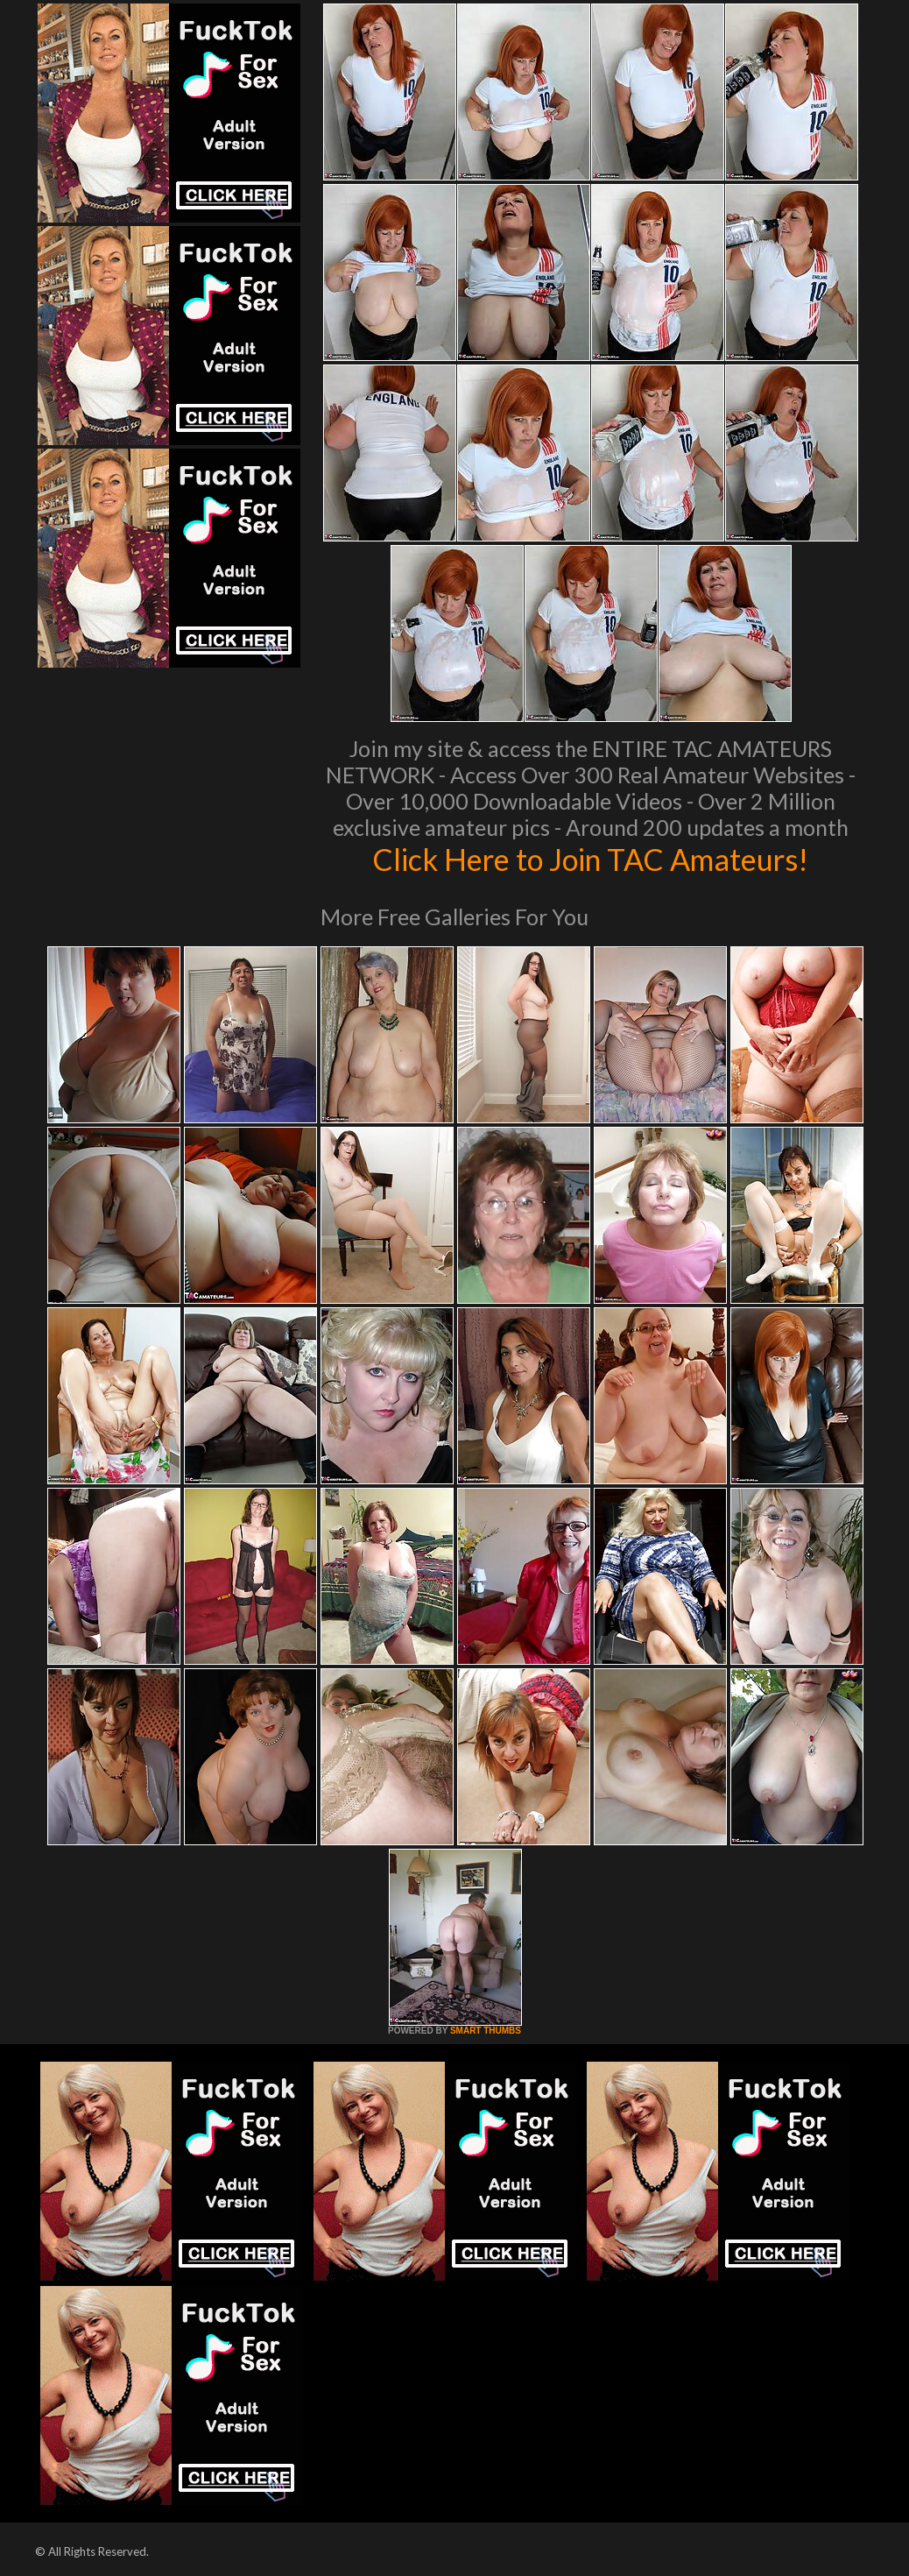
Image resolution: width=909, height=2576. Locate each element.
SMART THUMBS (485, 2030)
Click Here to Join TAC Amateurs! (590, 858)
